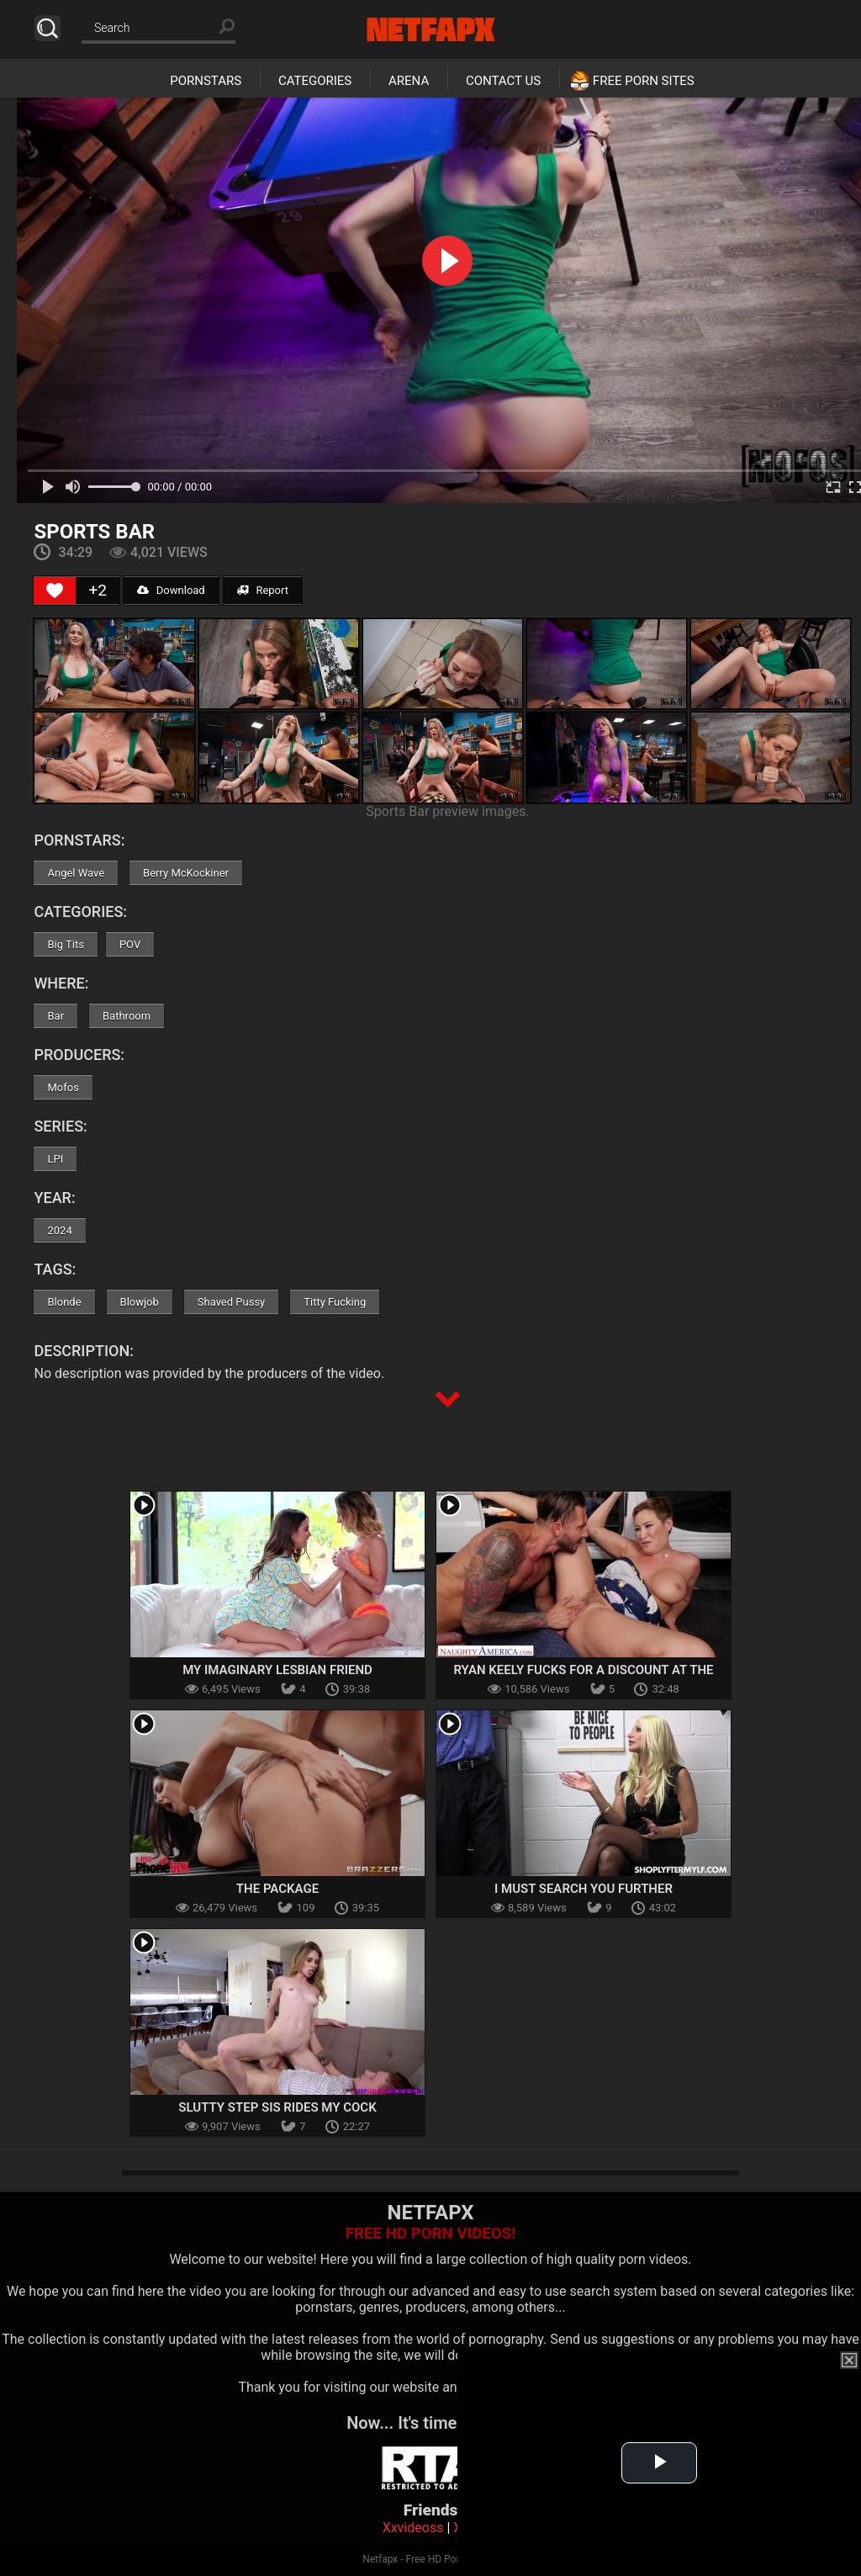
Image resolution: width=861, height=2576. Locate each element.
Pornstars (205, 80)
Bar (55, 1016)
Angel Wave (75, 873)
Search (47, 28)
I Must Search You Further (583, 1888)
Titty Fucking (335, 1302)
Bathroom (127, 1016)
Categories (314, 80)
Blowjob (139, 1302)
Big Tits (65, 944)
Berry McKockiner (186, 873)
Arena (408, 80)
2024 (59, 1230)
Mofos (62, 1087)
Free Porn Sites (644, 80)
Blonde (64, 1302)
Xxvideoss (413, 2528)
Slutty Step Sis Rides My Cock (277, 2107)
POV (129, 944)
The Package (277, 1888)
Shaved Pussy (231, 1302)
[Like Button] (55, 590)
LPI (55, 1159)
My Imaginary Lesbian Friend (277, 1670)
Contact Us (503, 80)
